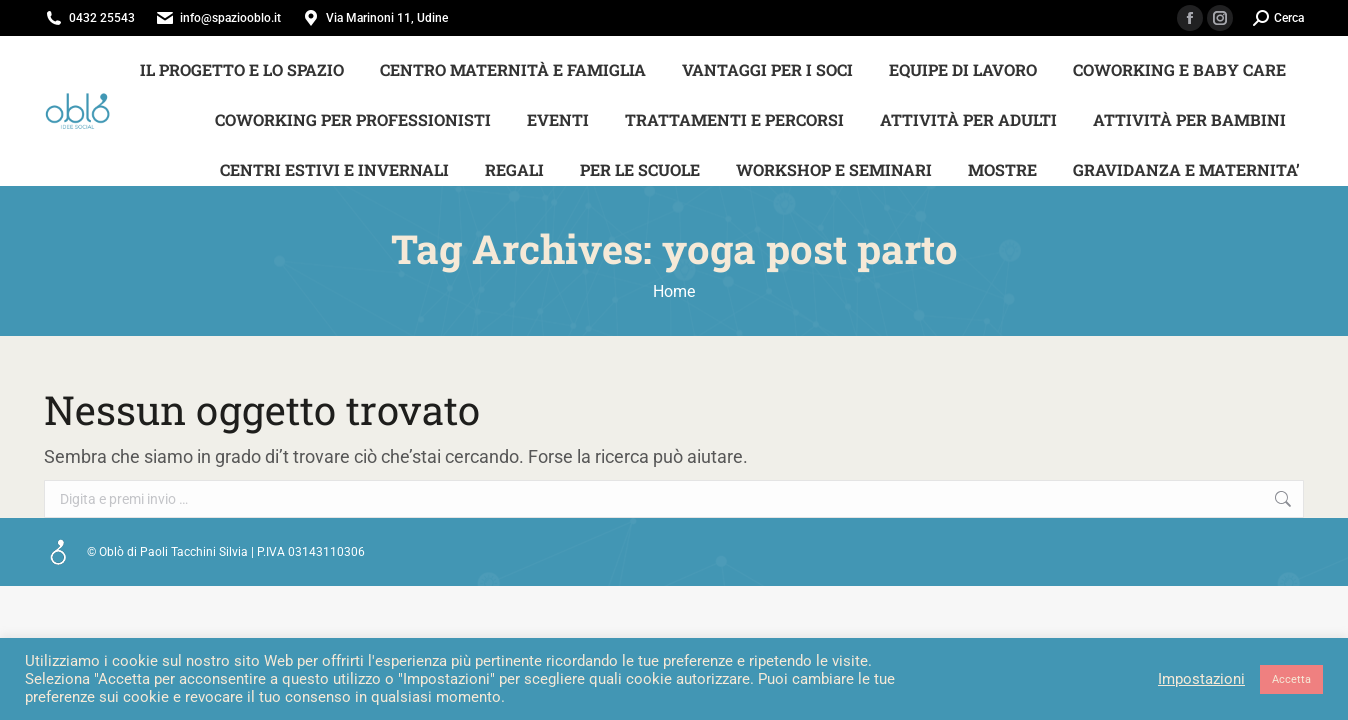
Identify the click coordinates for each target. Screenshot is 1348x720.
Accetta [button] (1291, 679)
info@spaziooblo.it (230, 18)
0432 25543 (102, 18)
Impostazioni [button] (1201, 679)
